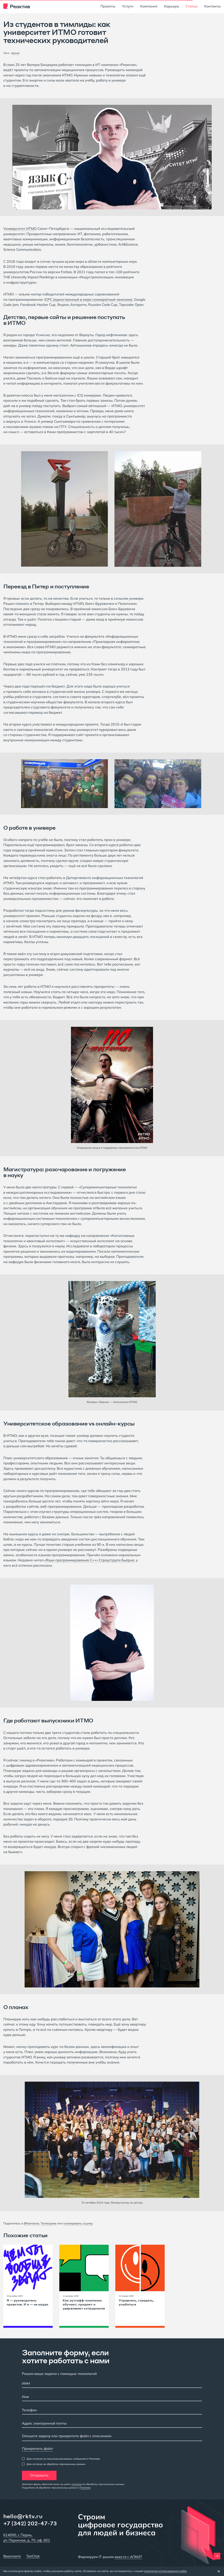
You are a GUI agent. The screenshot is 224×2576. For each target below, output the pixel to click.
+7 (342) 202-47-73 (30, 2523)
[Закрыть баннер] (219, 2571)
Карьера (171, 6)
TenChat (33, 2556)
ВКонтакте (31, 2223)
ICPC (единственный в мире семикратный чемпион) (88, 299)
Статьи (192, 6)
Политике (85, 2487)
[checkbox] (61, 2458)
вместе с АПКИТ (128, 2557)
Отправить (39, 2475)
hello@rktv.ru (23, 2516)
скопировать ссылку (78, 2223)
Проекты (107, 6)
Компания (148, 6)
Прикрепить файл (37, 2448)
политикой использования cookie (165, 2571)
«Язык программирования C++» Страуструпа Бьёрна (89, 1560)
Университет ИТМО (20, 228)
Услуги (127, 6)
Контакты (212, 6)
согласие (76, 2484)
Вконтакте (12, 2556)
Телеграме (48, 2223)
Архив (15, 53)
